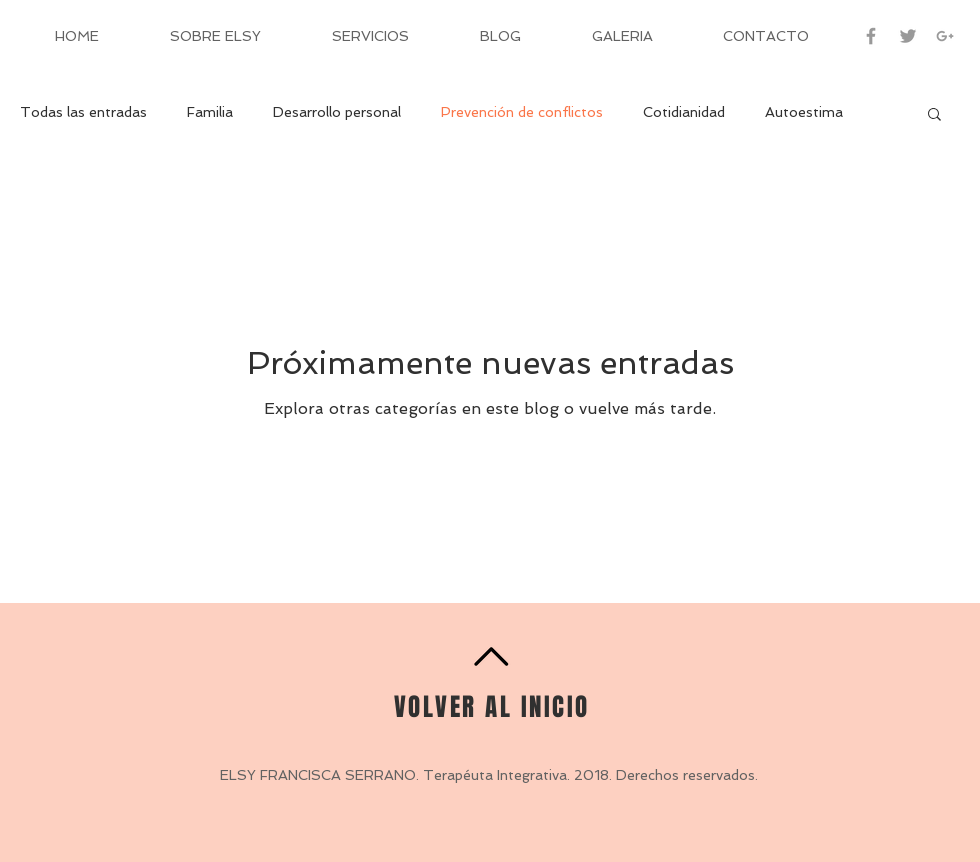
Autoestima (804, 112)
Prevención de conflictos (522, 112)
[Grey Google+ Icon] (945, 36)
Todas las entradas (83, 112)
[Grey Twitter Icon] (908, 36)
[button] (934, 115)
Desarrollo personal (337, 112)
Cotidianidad (684, 112)
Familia (210, 112)
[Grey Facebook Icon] (871, 36)
